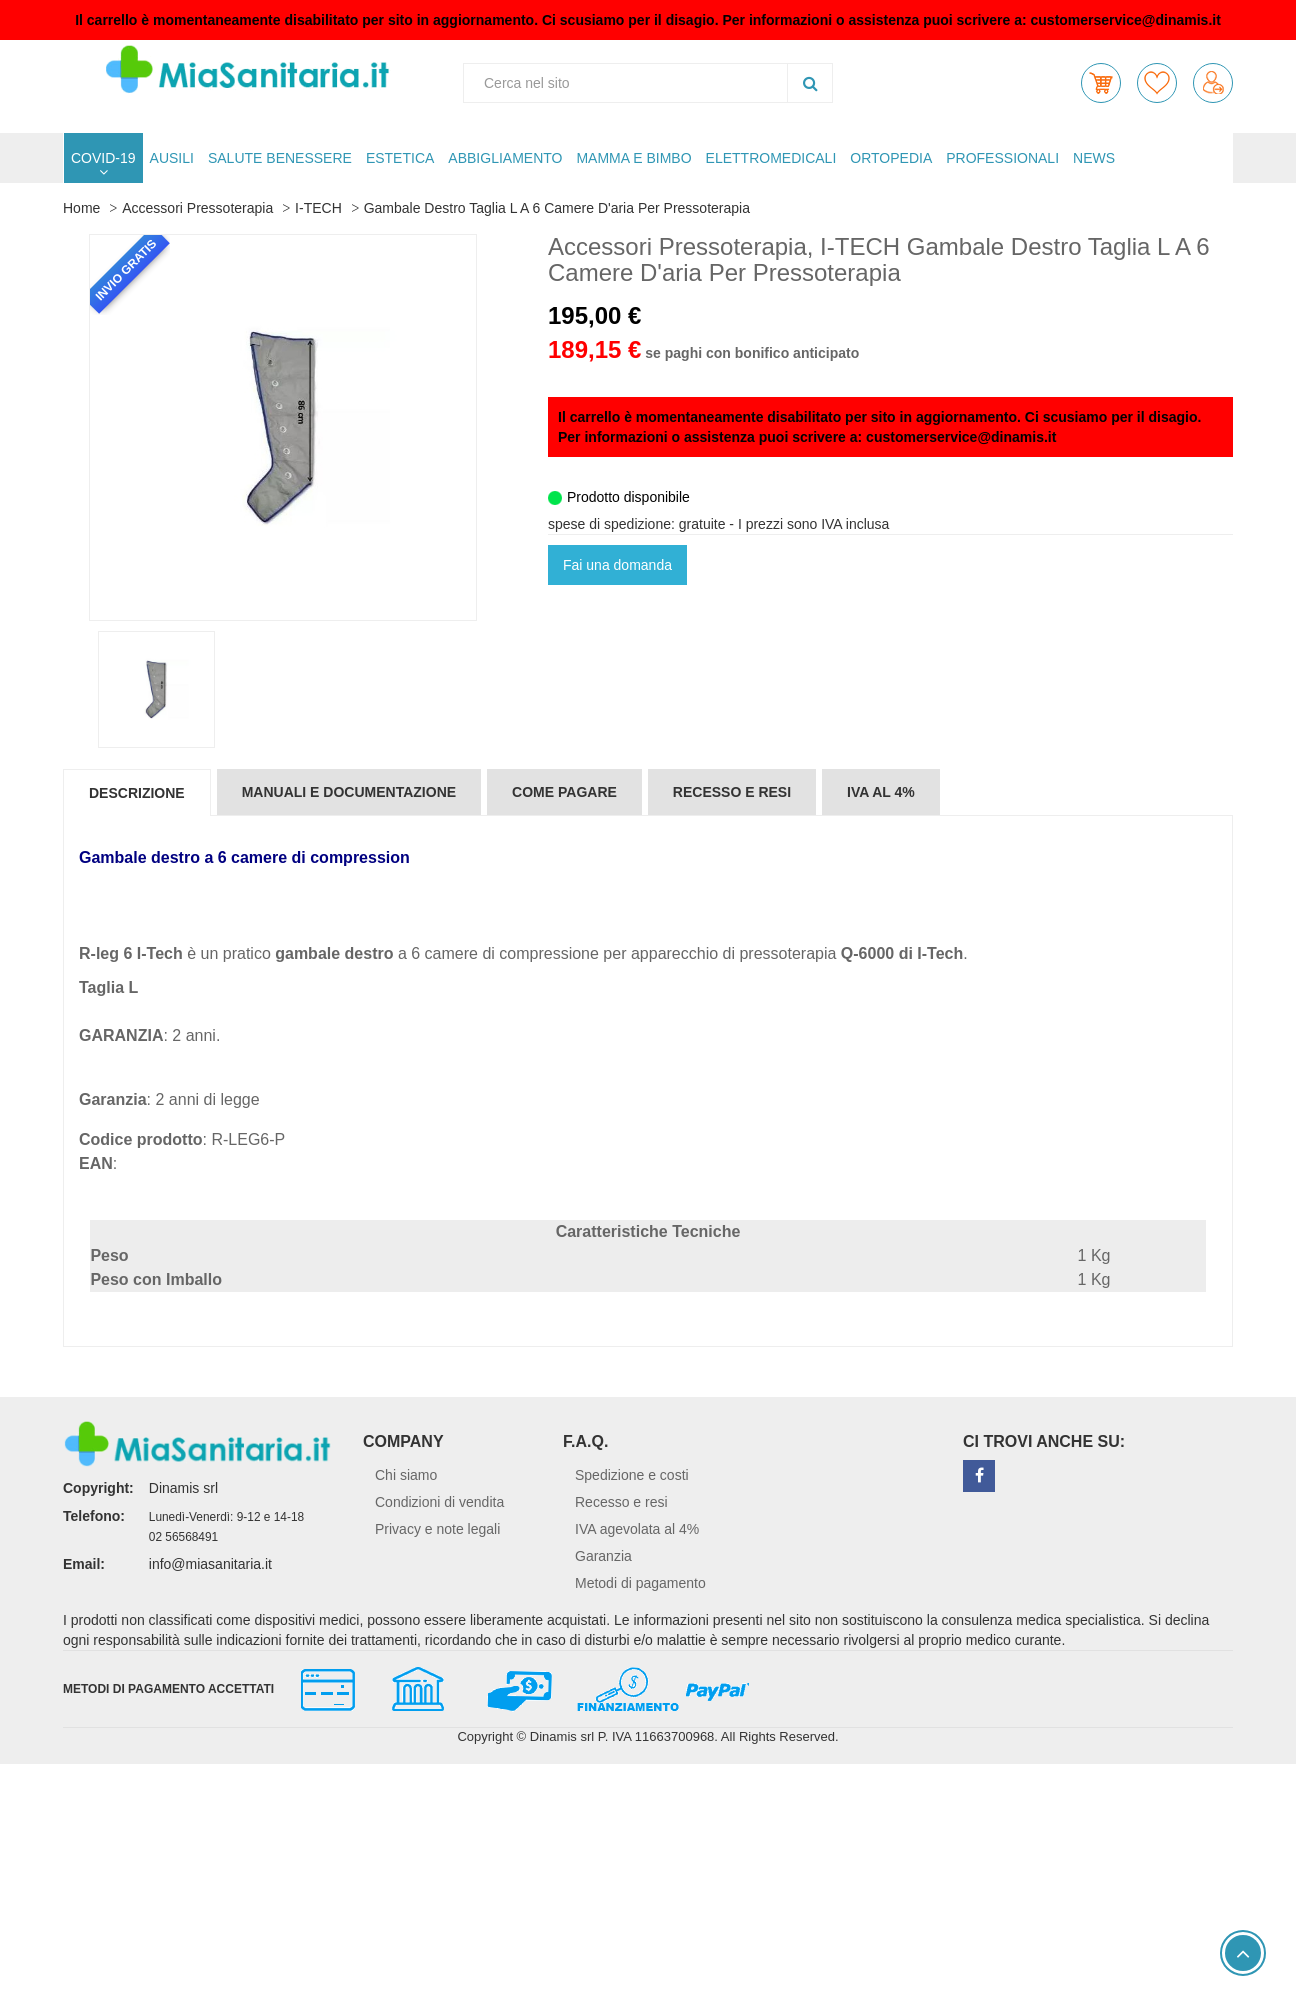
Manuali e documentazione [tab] (349, 792)
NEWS (1094, 158)
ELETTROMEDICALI (771, 158)
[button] (1101, 83)
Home (81, 208)
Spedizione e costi (632, 1475)
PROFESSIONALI (1002, 158)
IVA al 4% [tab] (881, 792)
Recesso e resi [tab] (732, 792)
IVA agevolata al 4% (637, 1529)
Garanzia (603, 1556)
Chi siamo (406, 1475)
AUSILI (172, 158)
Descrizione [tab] (137, 793)
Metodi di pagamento (640, 1583)
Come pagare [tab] (564, 792)
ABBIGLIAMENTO (505, 158)
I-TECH (318, 208)
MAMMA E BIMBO (633, 158)
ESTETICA (400, 158)
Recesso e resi (621, 1502)
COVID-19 (103, 158)
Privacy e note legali (437, 1529)
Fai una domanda (617, 565)
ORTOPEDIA (891, 158)
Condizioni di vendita (439, 1502)
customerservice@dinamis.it (1126, 20)
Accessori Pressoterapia (197, 208)
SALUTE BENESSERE (280, 158)
